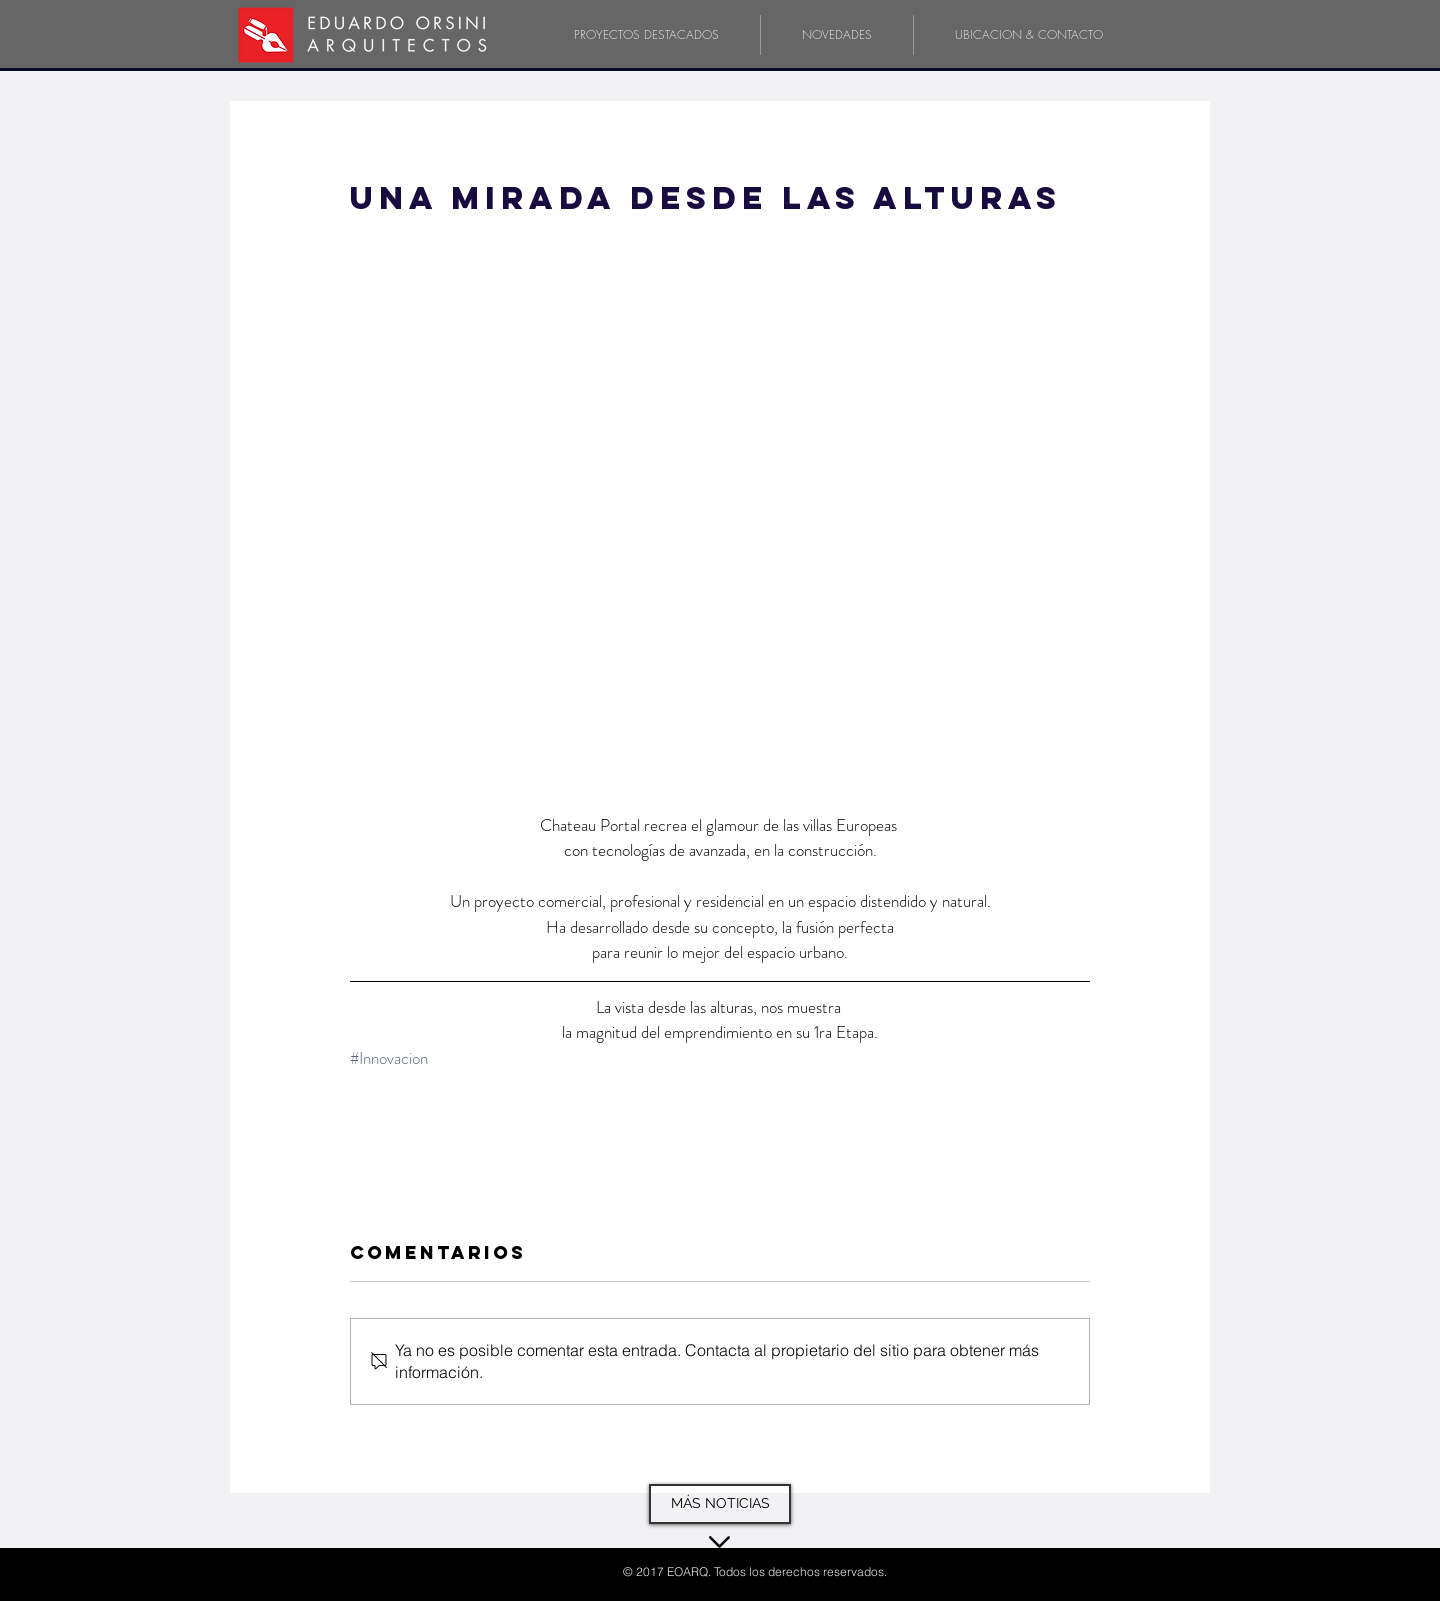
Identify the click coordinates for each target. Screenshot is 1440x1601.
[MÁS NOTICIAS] (720, 1504)
